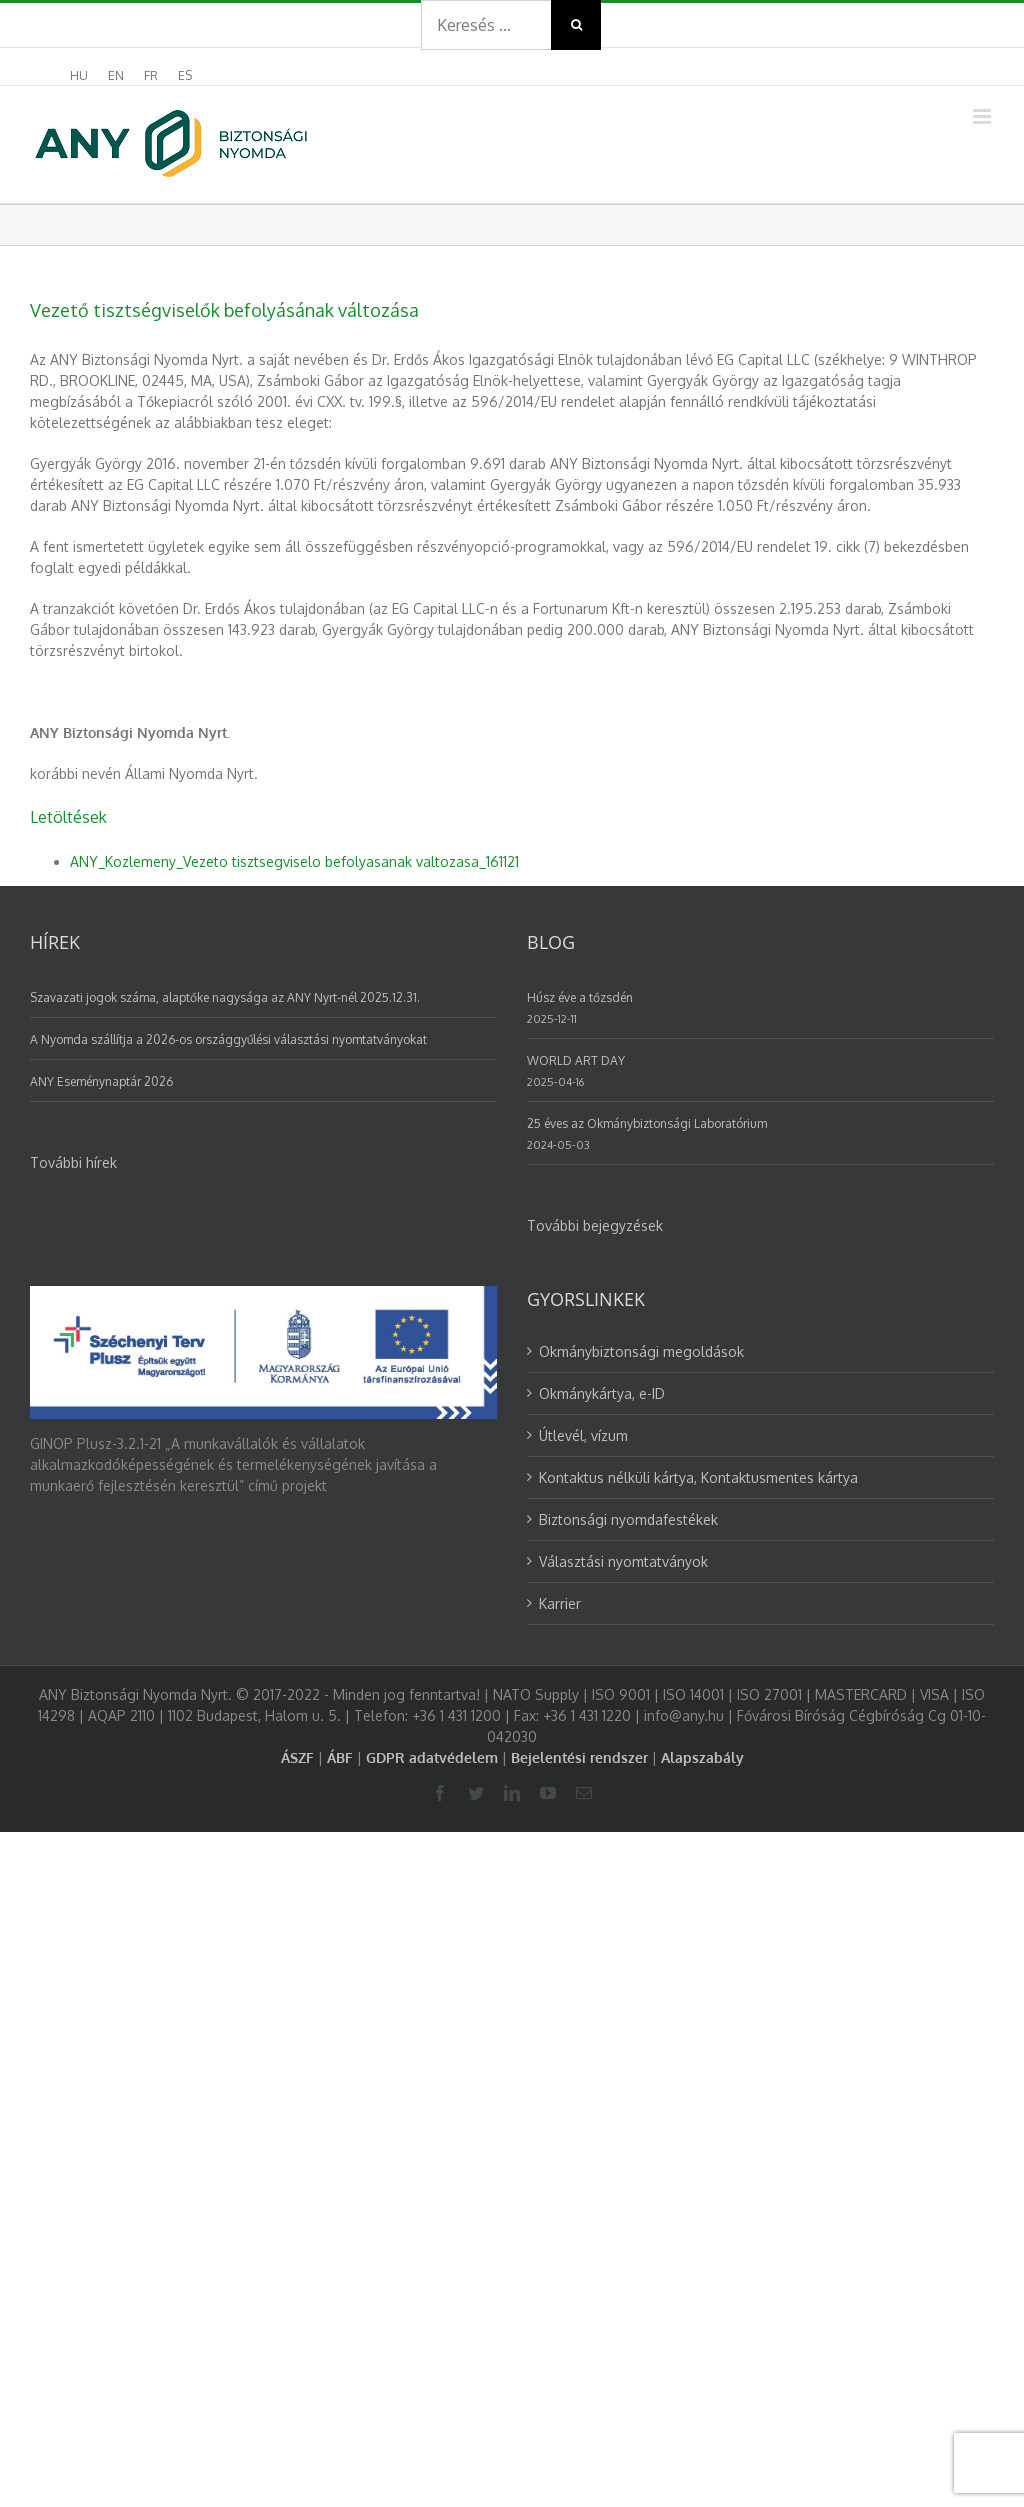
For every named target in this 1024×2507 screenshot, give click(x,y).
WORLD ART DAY (576, 1060)
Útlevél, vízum (583, 1435)
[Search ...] (486, 25)
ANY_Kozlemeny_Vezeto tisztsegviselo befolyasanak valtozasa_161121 (294, 861)
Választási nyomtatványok (623, 1561)
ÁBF (340, 1757)
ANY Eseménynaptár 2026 (101, 1081)
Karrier (560, 1603)
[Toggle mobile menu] (983, 116)
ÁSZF (297, 1757)
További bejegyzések (595, 1225)
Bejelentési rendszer (579, 1757)
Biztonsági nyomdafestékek (628, 1519)
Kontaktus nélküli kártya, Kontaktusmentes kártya (698, 1477)
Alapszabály (702, 1757)
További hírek (73, 1162)
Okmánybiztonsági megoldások (641, 1351)
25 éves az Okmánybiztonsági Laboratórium (647, 1123)
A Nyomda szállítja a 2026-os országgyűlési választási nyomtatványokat (228, 1039)
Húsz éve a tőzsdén (580, 997)
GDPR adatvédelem (432, 1757)
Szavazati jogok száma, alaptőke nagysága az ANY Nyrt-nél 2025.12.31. (225, 997)
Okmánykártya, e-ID (602, 1393)
